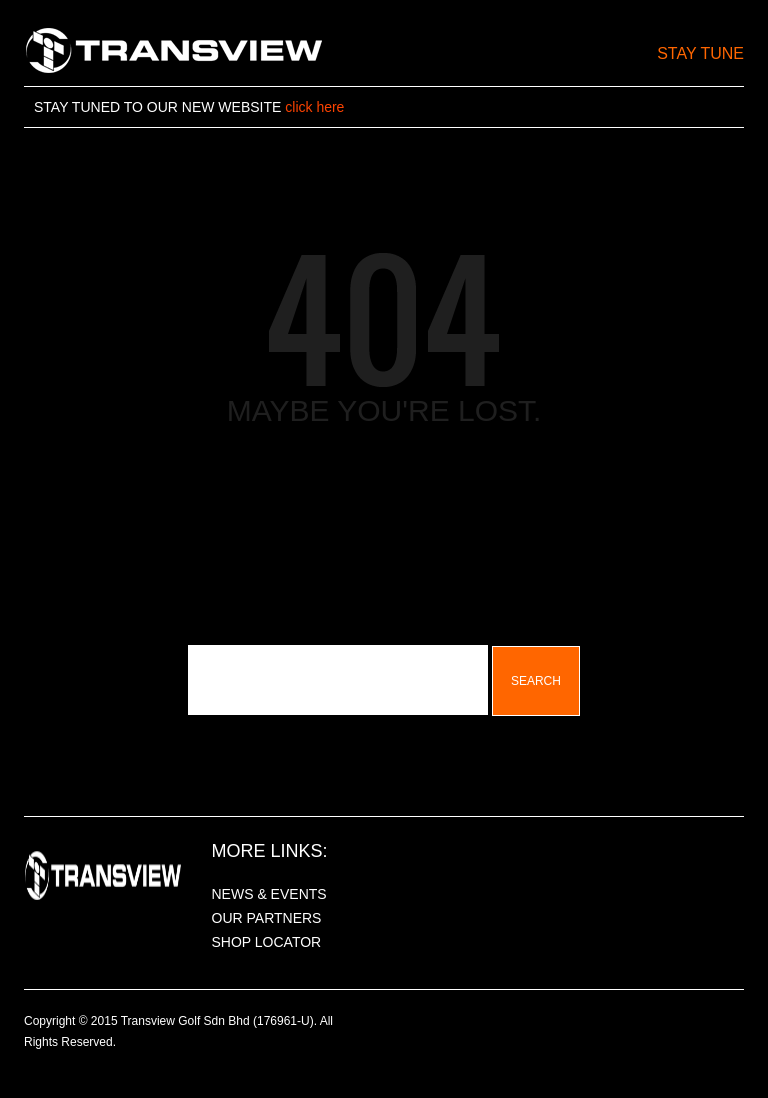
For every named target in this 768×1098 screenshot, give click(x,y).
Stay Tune (700, 53)
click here (314, 107)
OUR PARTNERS (267, 918)
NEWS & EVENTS (269, 894)
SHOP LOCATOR (267, 942)
